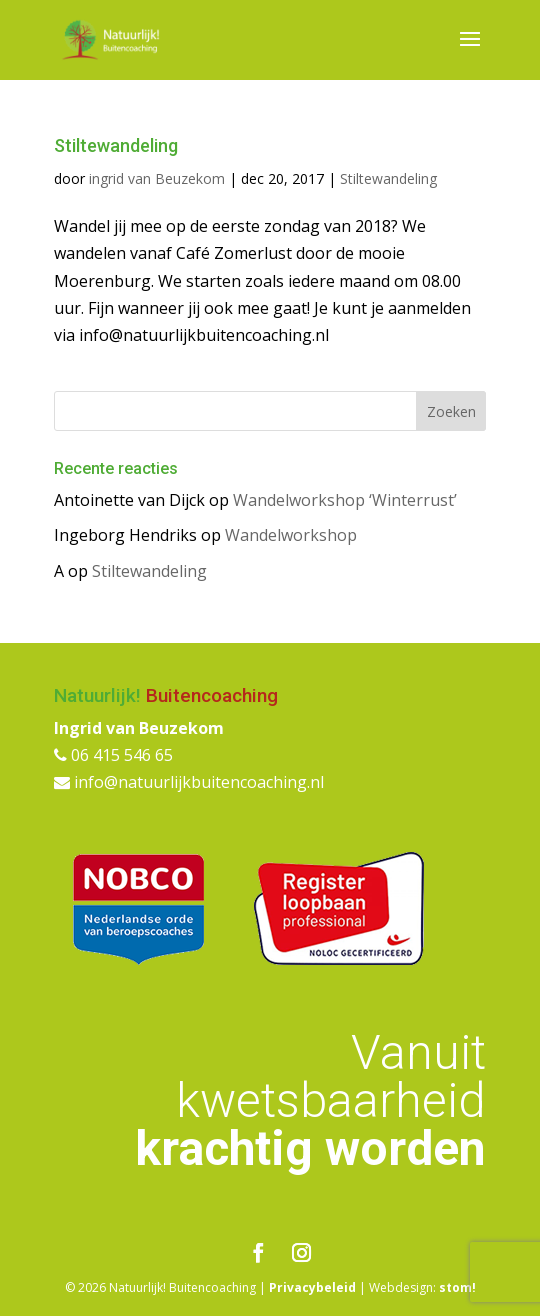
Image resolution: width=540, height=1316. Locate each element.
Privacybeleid (312, 1287)
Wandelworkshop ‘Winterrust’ (345, 500)
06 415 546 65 (113, 755)
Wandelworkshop (291, 535)
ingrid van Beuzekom (157, 178)
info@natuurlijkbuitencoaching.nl (189, 782)
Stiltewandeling (116, 145)
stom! (457, 1287)
